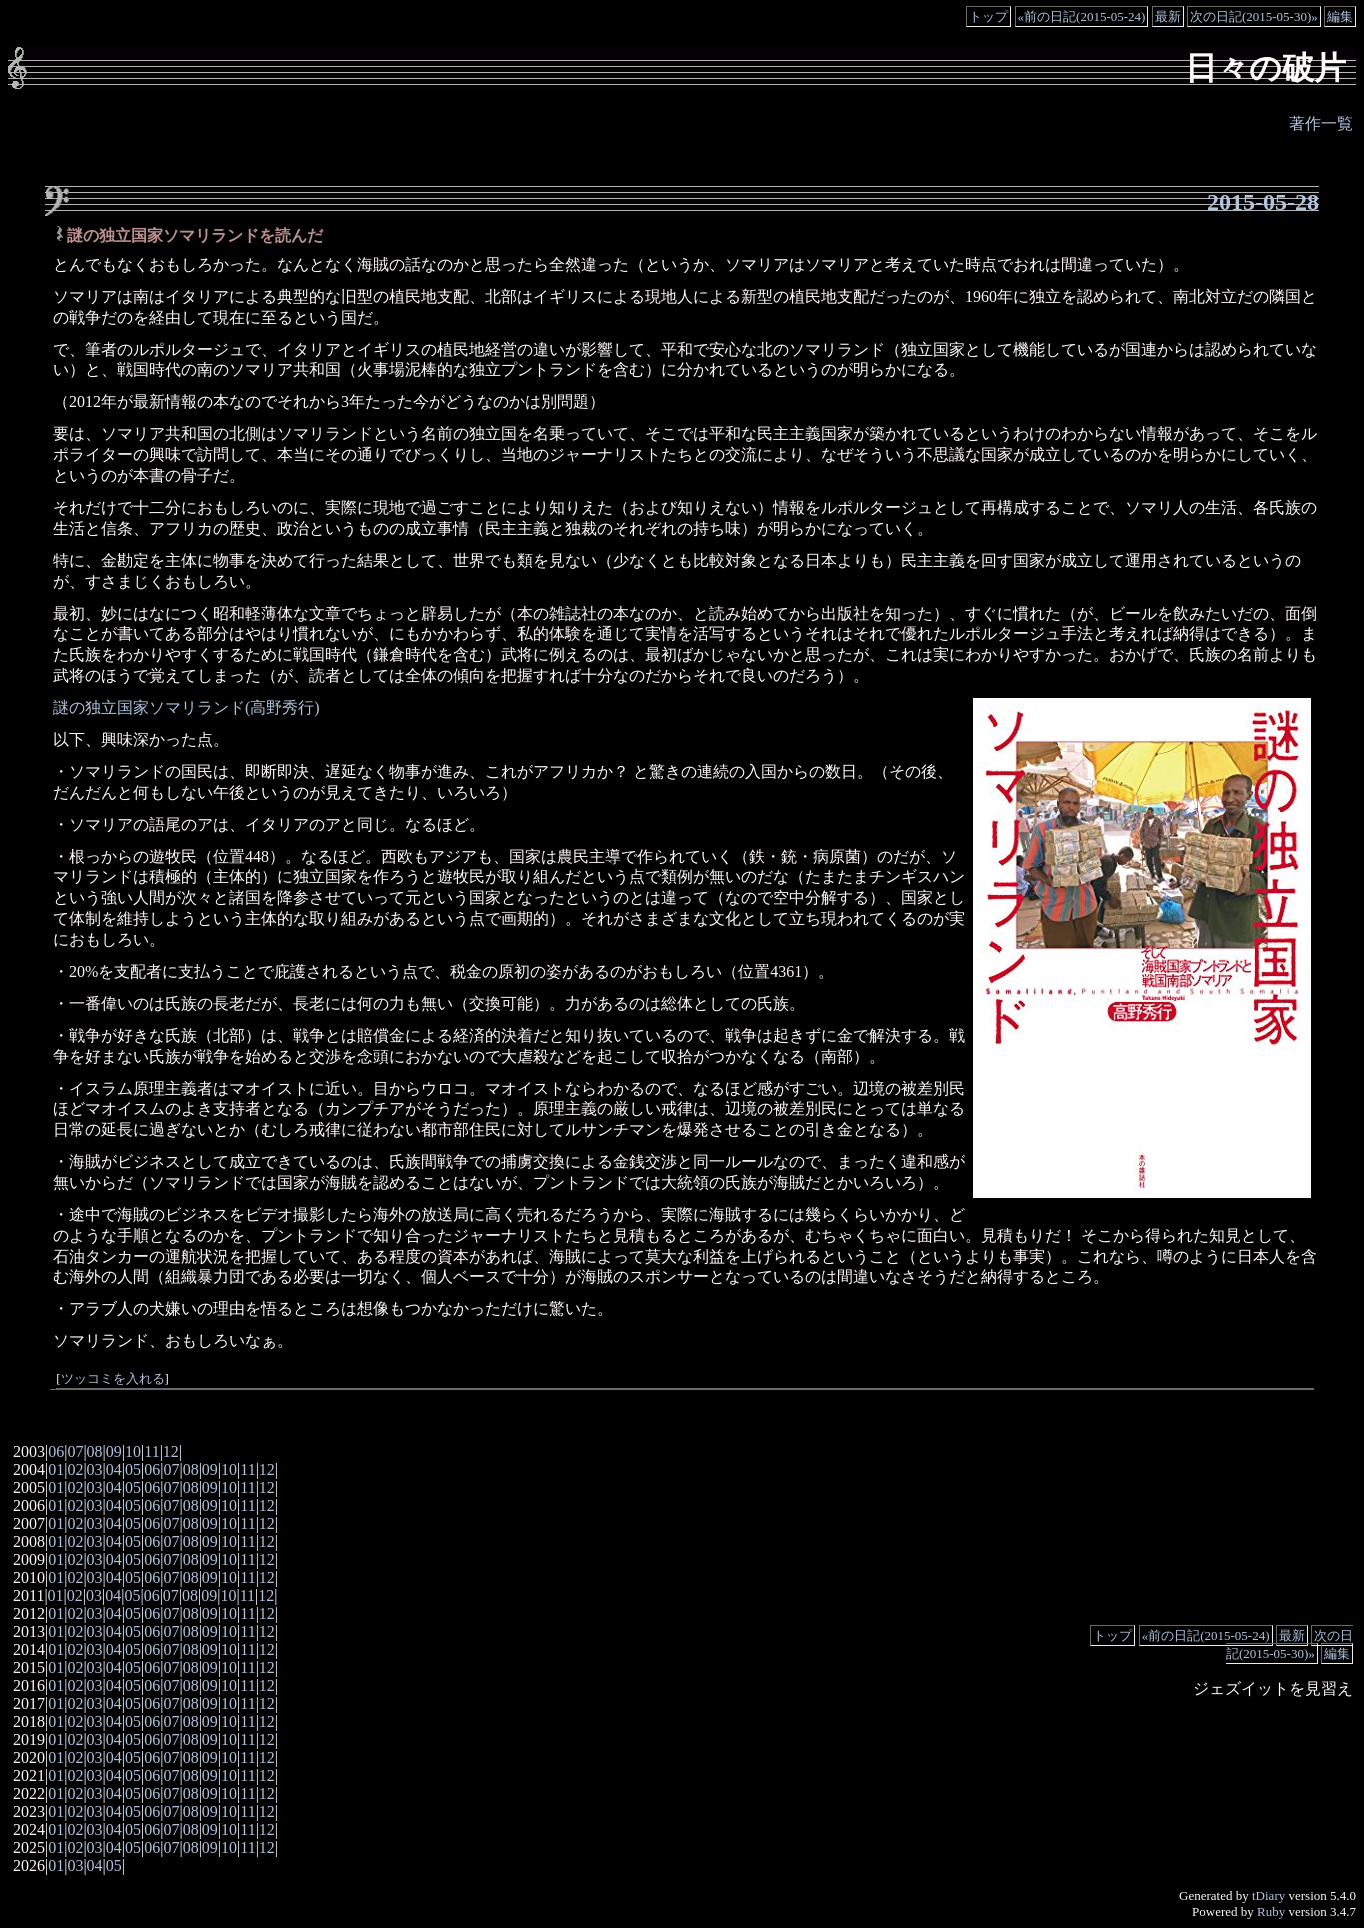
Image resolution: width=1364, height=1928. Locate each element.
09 (114, 1451)
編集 (1340, 16)
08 (95, 1451)
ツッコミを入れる (113, 1379)
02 (75, 1469)
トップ (988, 16)
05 (133, 1469)
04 (114, 1469)
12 (171, 1451)
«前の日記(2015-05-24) (1082, 16)
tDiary (1268, 1895)
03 (95, 1469)
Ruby (1271, 1911)
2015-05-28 (1263, 202)
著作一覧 (1321, 123)
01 (56, 1469)
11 (151, 1451)
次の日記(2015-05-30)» (1254, 16)
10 (133, 1451)
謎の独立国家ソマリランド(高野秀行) (186, 707)
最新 (1168, 16)
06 (56, 1451)
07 (75, 1451)
